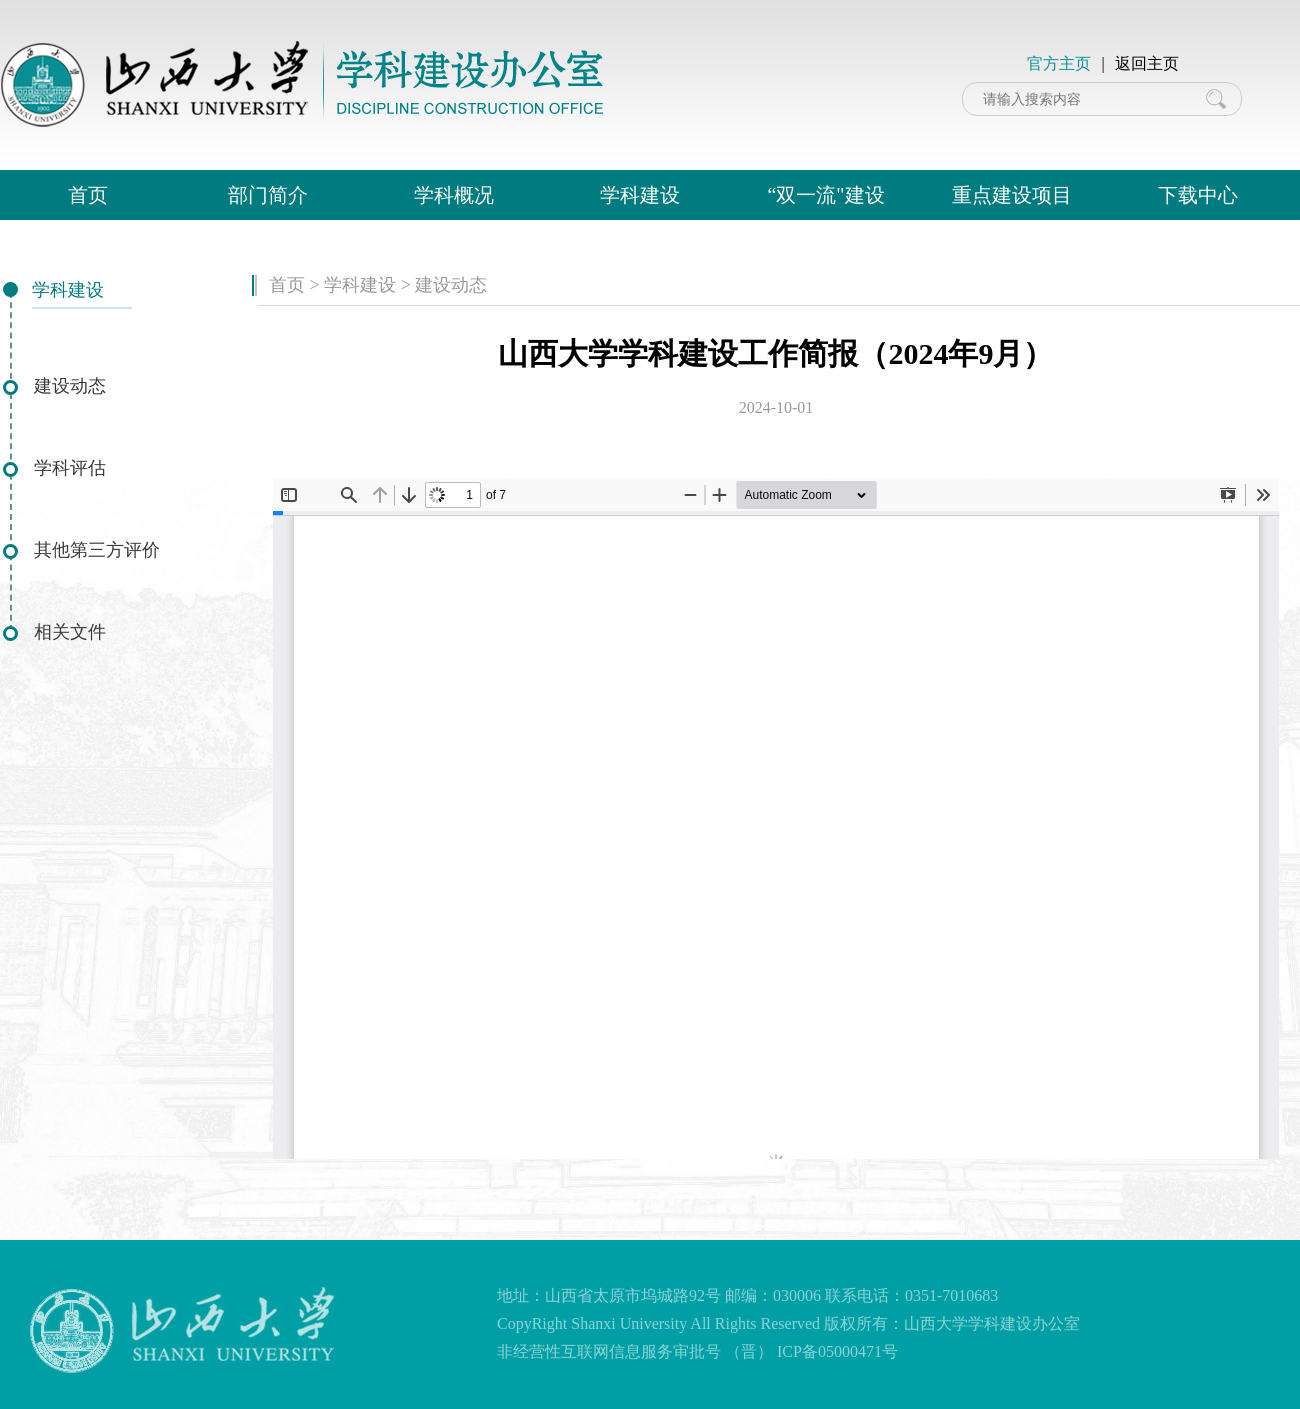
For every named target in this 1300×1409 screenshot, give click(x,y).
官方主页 (1059, 63)
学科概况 (454, 195)
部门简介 (268, 195)
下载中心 (1198, 195)
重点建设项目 (1012, 195)
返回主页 (1147, 63)
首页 (88, 195)
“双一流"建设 (825, 195)
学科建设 (640, 195)
